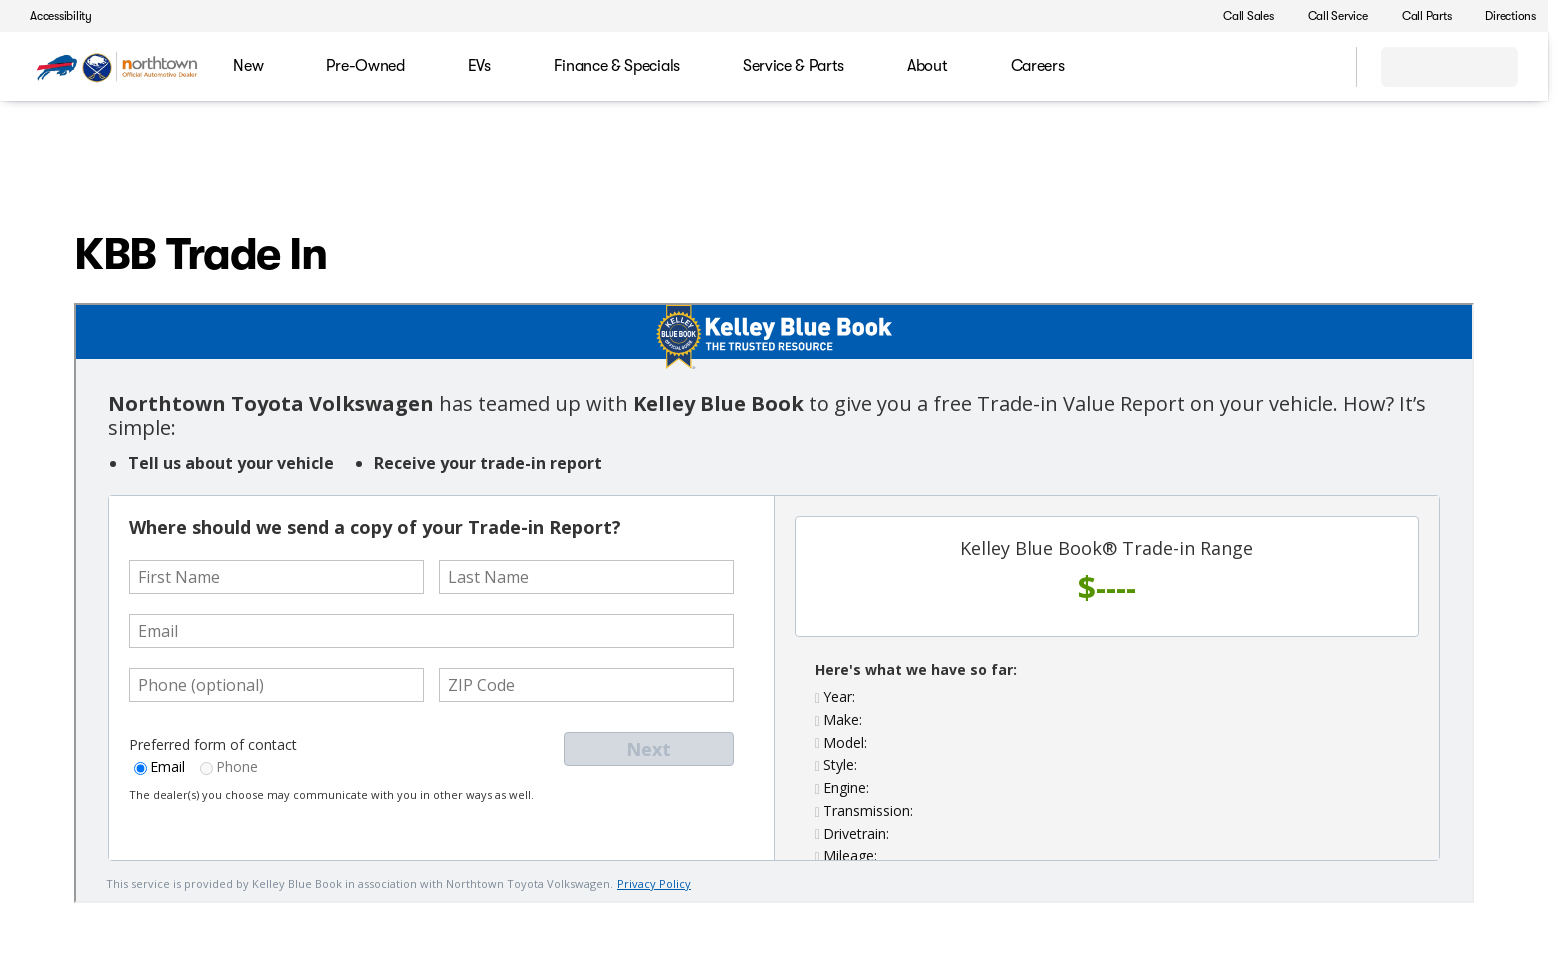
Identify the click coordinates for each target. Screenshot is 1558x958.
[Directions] (1501, 16)
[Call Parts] (1418, 16)
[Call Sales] (1239, 16)
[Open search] (1316, 67)
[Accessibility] (52, 16)
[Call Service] (1329, 16)
